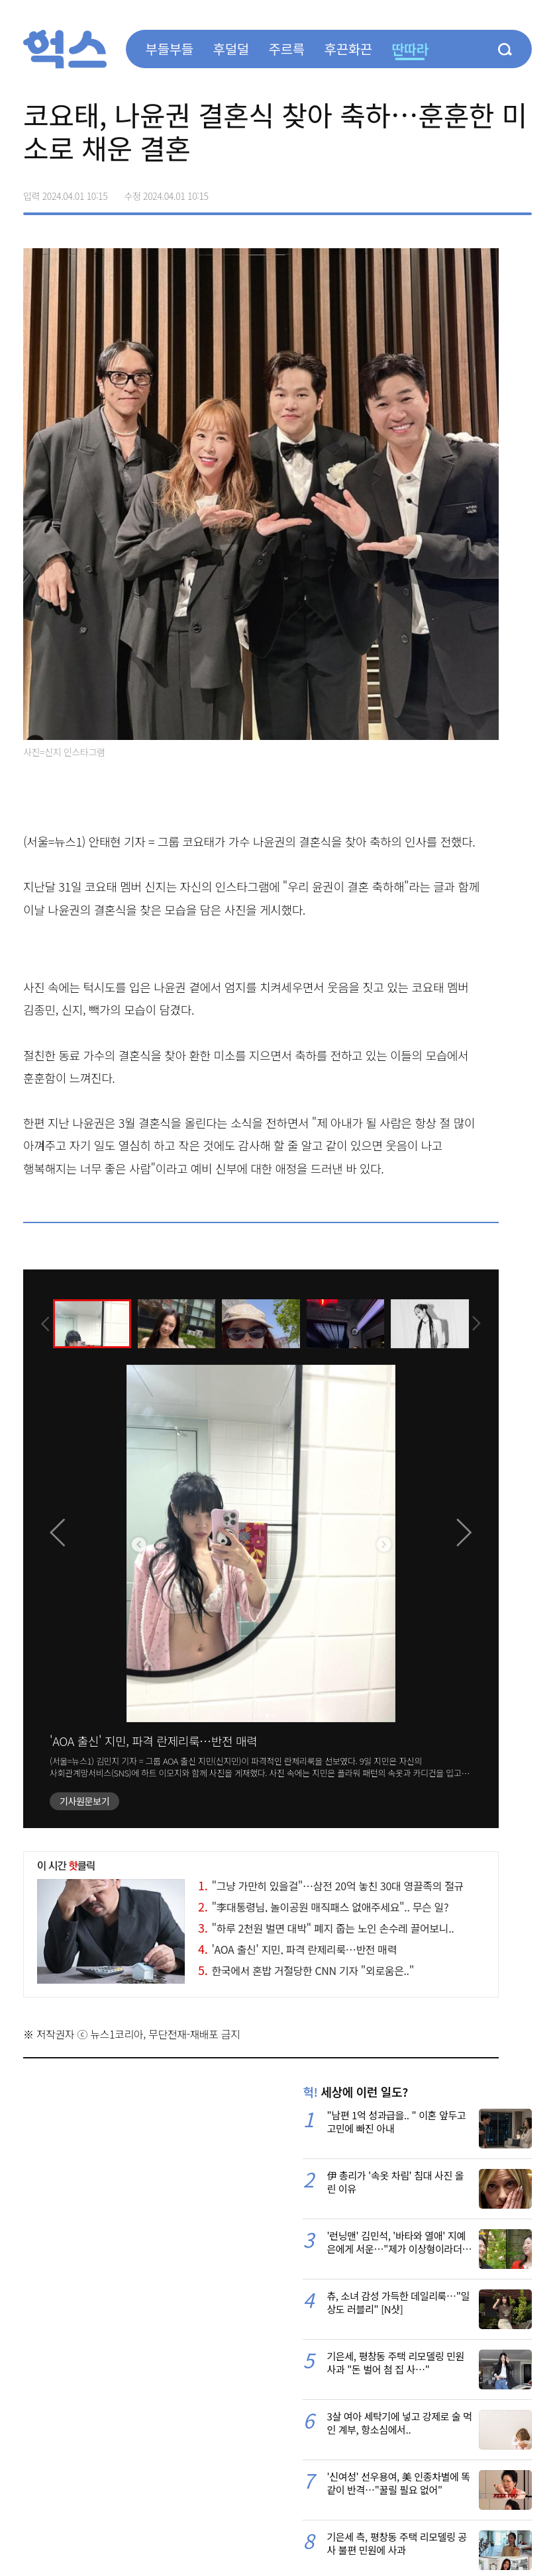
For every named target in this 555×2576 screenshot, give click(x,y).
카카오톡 (493, 191)
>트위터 (465, 191)
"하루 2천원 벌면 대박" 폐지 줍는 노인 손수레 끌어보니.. (326, 1928)
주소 (521, 191)
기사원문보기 (84, 1801)
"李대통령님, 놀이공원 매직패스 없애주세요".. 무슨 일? (323, 1907)
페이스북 (437, 191)
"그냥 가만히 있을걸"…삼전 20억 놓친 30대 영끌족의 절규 (331, 1886)
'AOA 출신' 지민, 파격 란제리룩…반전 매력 (153, 1740)
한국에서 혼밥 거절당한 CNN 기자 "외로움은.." (306, 1970)
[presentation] (41, 1323)
